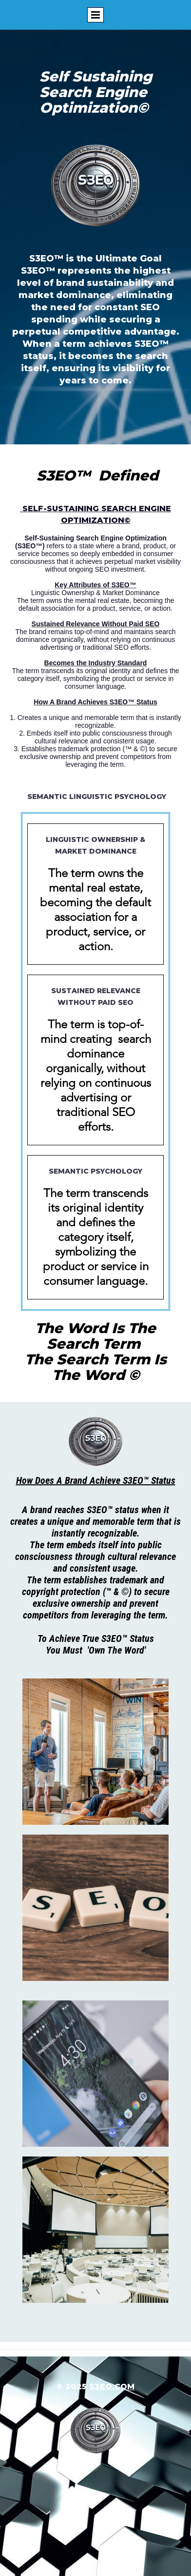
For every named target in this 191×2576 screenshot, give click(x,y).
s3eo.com (111, 2386)
